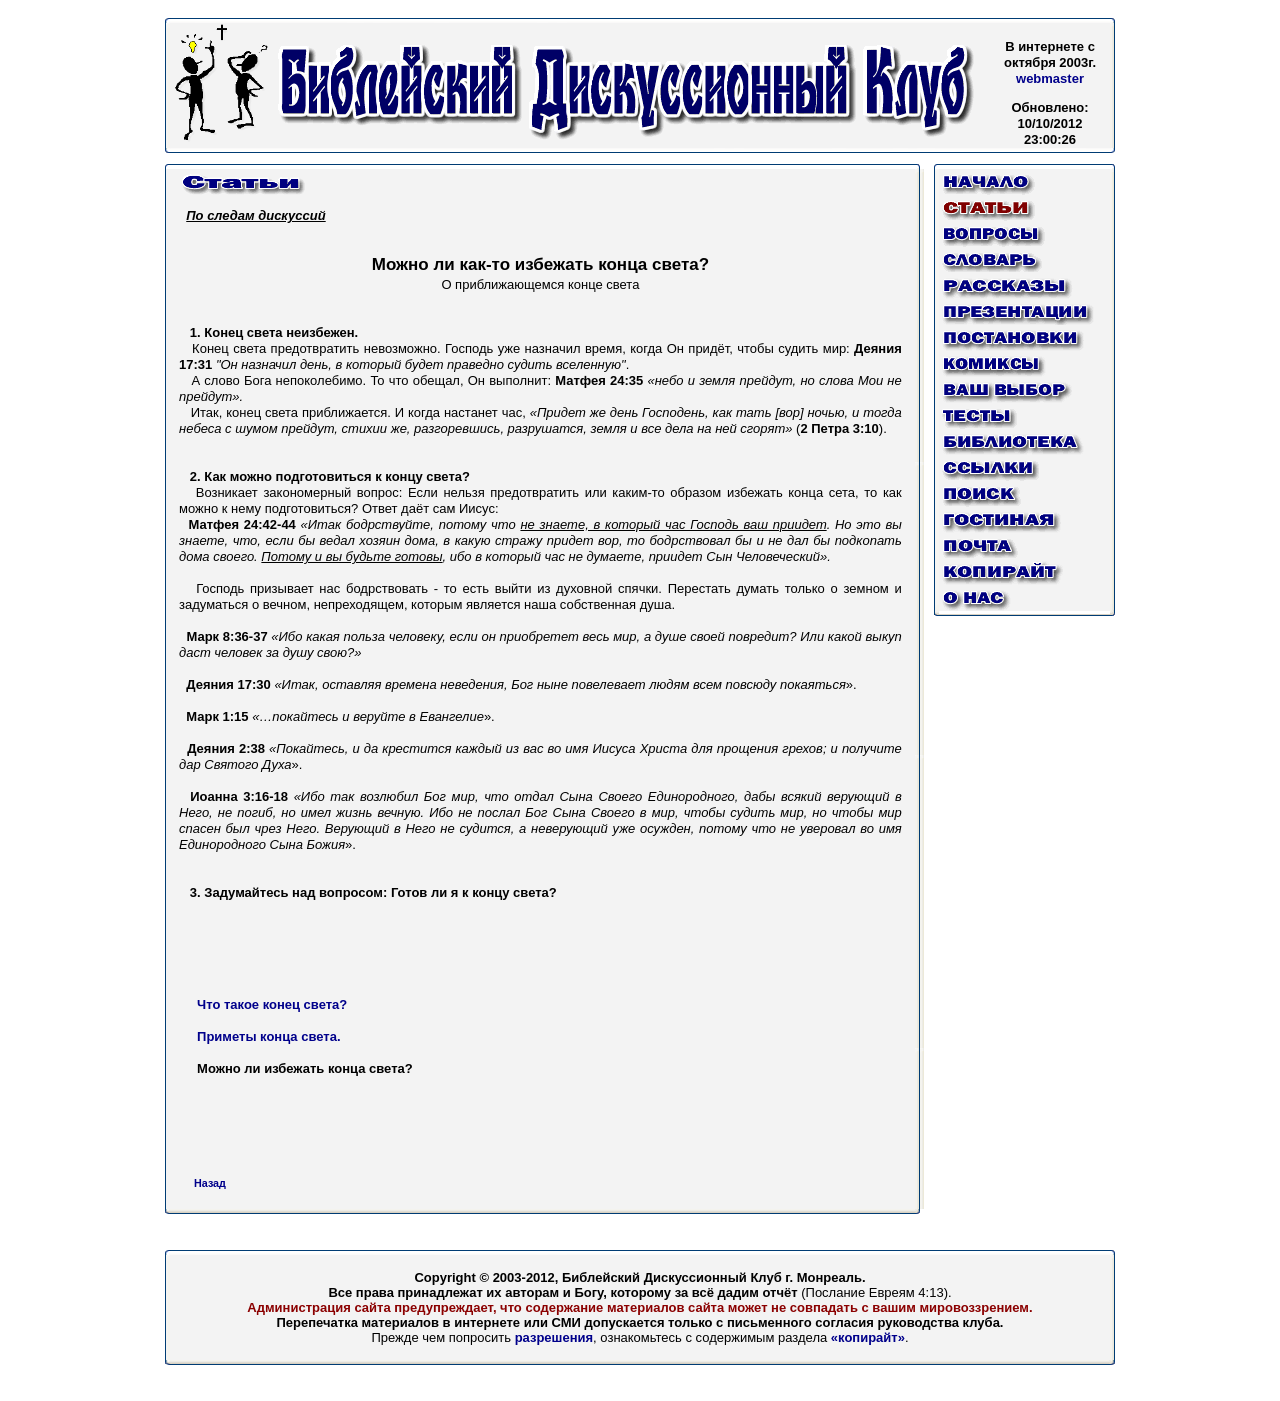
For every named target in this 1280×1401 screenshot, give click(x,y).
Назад (210, 1183)
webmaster (1050, 78)
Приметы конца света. (268, 1036)
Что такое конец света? (272, 1004)
